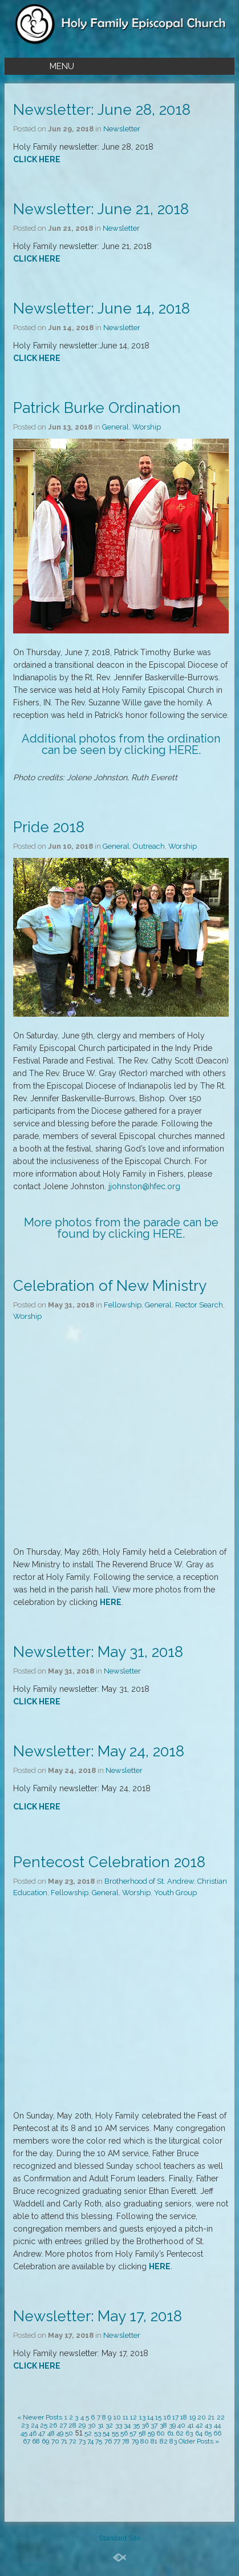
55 (115, 2433)
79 (135, 2441)
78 (125, 2441)
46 (33, 2433)
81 (154, 2441)
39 (172, 2425)
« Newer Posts (39, 2417)
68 (36, 2441)
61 (170, 2433)
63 (189, 2433)
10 (117, 2417)
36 (145, 2425)
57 (132, 2433)
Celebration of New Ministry (109, 1285)
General (115, 427)
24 (34, 2425)
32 (109, 2425)
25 (43, 2425)
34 (127, 2425)
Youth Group (175, 1892)
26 (53, 2425)
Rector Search (199, 1305)
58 (142, 2433)
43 (208, 2425)
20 (201, 2417)
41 (191, 2425)
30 (92, 2425)
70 (55, 2441)
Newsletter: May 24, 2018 (98, 1751)
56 (124, 2433)
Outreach (149, 846)
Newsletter (121, 129)
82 (164, 2441)
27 (63, 2425)
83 (173, 2441)
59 (151, 2433)
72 (72, 2441)
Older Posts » (199, 2441)
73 (82, 2441)
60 (160, 2433)
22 (221, 2417)
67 (26, 2441)
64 (198, 2433)
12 (133, 2417)
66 (217, 2433)
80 (144, 2441)
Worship (146, 427)
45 (24, 2433)
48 (51, 2433)
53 (97, 2433)
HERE (184, 750)
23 (25, 2425)
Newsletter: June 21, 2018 (101, 209)
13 (142, 2417)
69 (45, 2441)
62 (180, 2433)
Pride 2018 (48, 827)
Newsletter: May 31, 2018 (98, 1651)
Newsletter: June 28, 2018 (102, 109)
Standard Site (119, 2538)
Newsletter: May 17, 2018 (97, 2316)
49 (59, 2433)
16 (167, 2417)
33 (118, 2425)
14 (150, 2417)
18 (183, 2417)
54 (106, 2433)
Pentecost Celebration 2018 (109, 1862)
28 (72, 2425)
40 (181, 2425)
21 (211, 2417)
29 (82, 2425)
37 (154, 2425)
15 (158, 2417)
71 (64, 2441)
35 (136, 2425)
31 (101, 2425)
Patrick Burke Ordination (97, 407)
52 (88, 2433)
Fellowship (122, 1305)
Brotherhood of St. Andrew (149, 1881)
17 (175, 2417)
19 (192, 2417)
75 (98, 2441)
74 (90, 2441)
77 (117, 2441)
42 (199, 2425)
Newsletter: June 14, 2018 (101, 308)
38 (163, 2425)
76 (108, 2441)
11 (125, 2417)
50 (69, 2433)
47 (41, 2433)
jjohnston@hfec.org (144, 1186)
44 (217, 2425)
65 (208, 2433)
